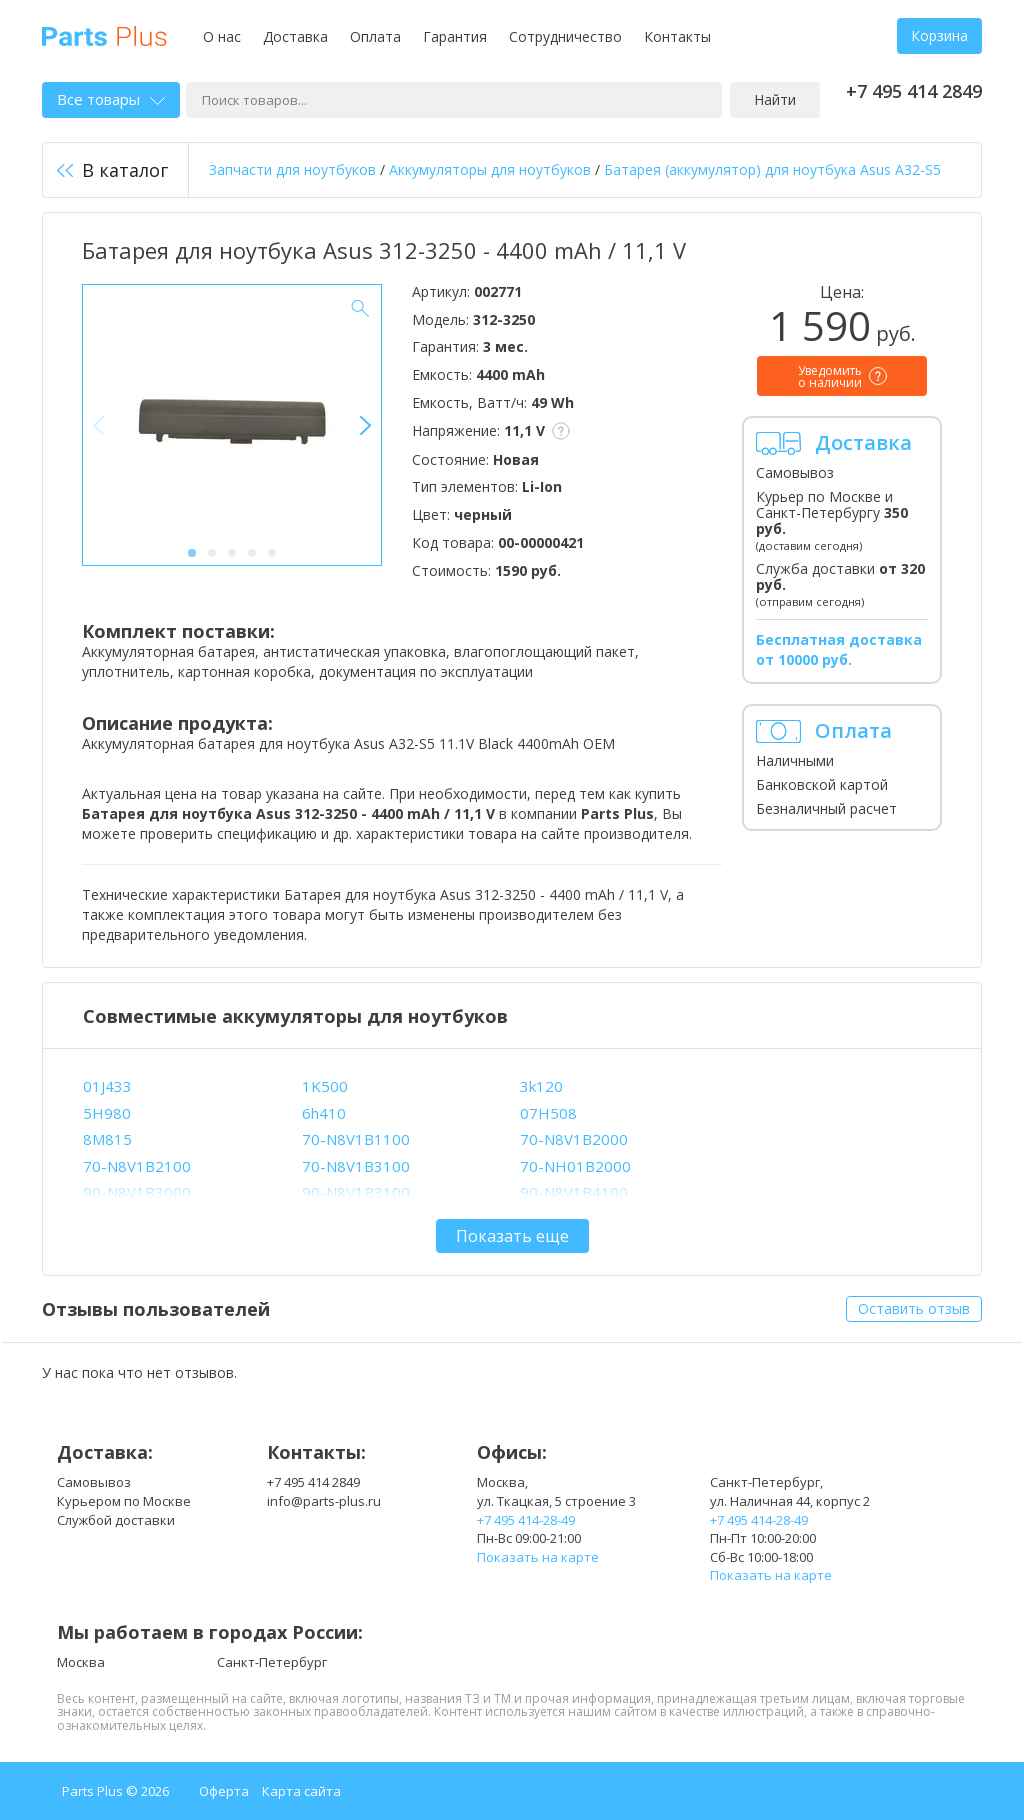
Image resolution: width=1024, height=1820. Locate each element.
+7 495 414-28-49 (526, 1520)
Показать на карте (538, 1557)
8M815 (107, 1139)
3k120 (541, 1086)
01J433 (107, 1086)
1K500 (325, 1086)
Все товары (111, 99)
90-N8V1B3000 (137, 1192)
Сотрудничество (565, 36)
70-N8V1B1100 (356, 1139)
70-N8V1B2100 (137, 1166)
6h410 (324, 1113)
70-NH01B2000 (575, 1166)
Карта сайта (301, 1791)
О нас (222, 36)
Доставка (295, 36)
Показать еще (512, 1236)
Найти (775, 99)
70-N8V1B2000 (574, 1139)
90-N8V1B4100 (574, 1192)
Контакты (677, 36)
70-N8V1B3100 (356, 1166)
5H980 (107, 1113)
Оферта (224, 1791)
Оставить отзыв (914, 1308)
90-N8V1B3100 (356, 1192)
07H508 (548, 1113)
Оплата (375, 36)
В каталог (112, 170)
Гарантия (455, 36)
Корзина (939, 35)
